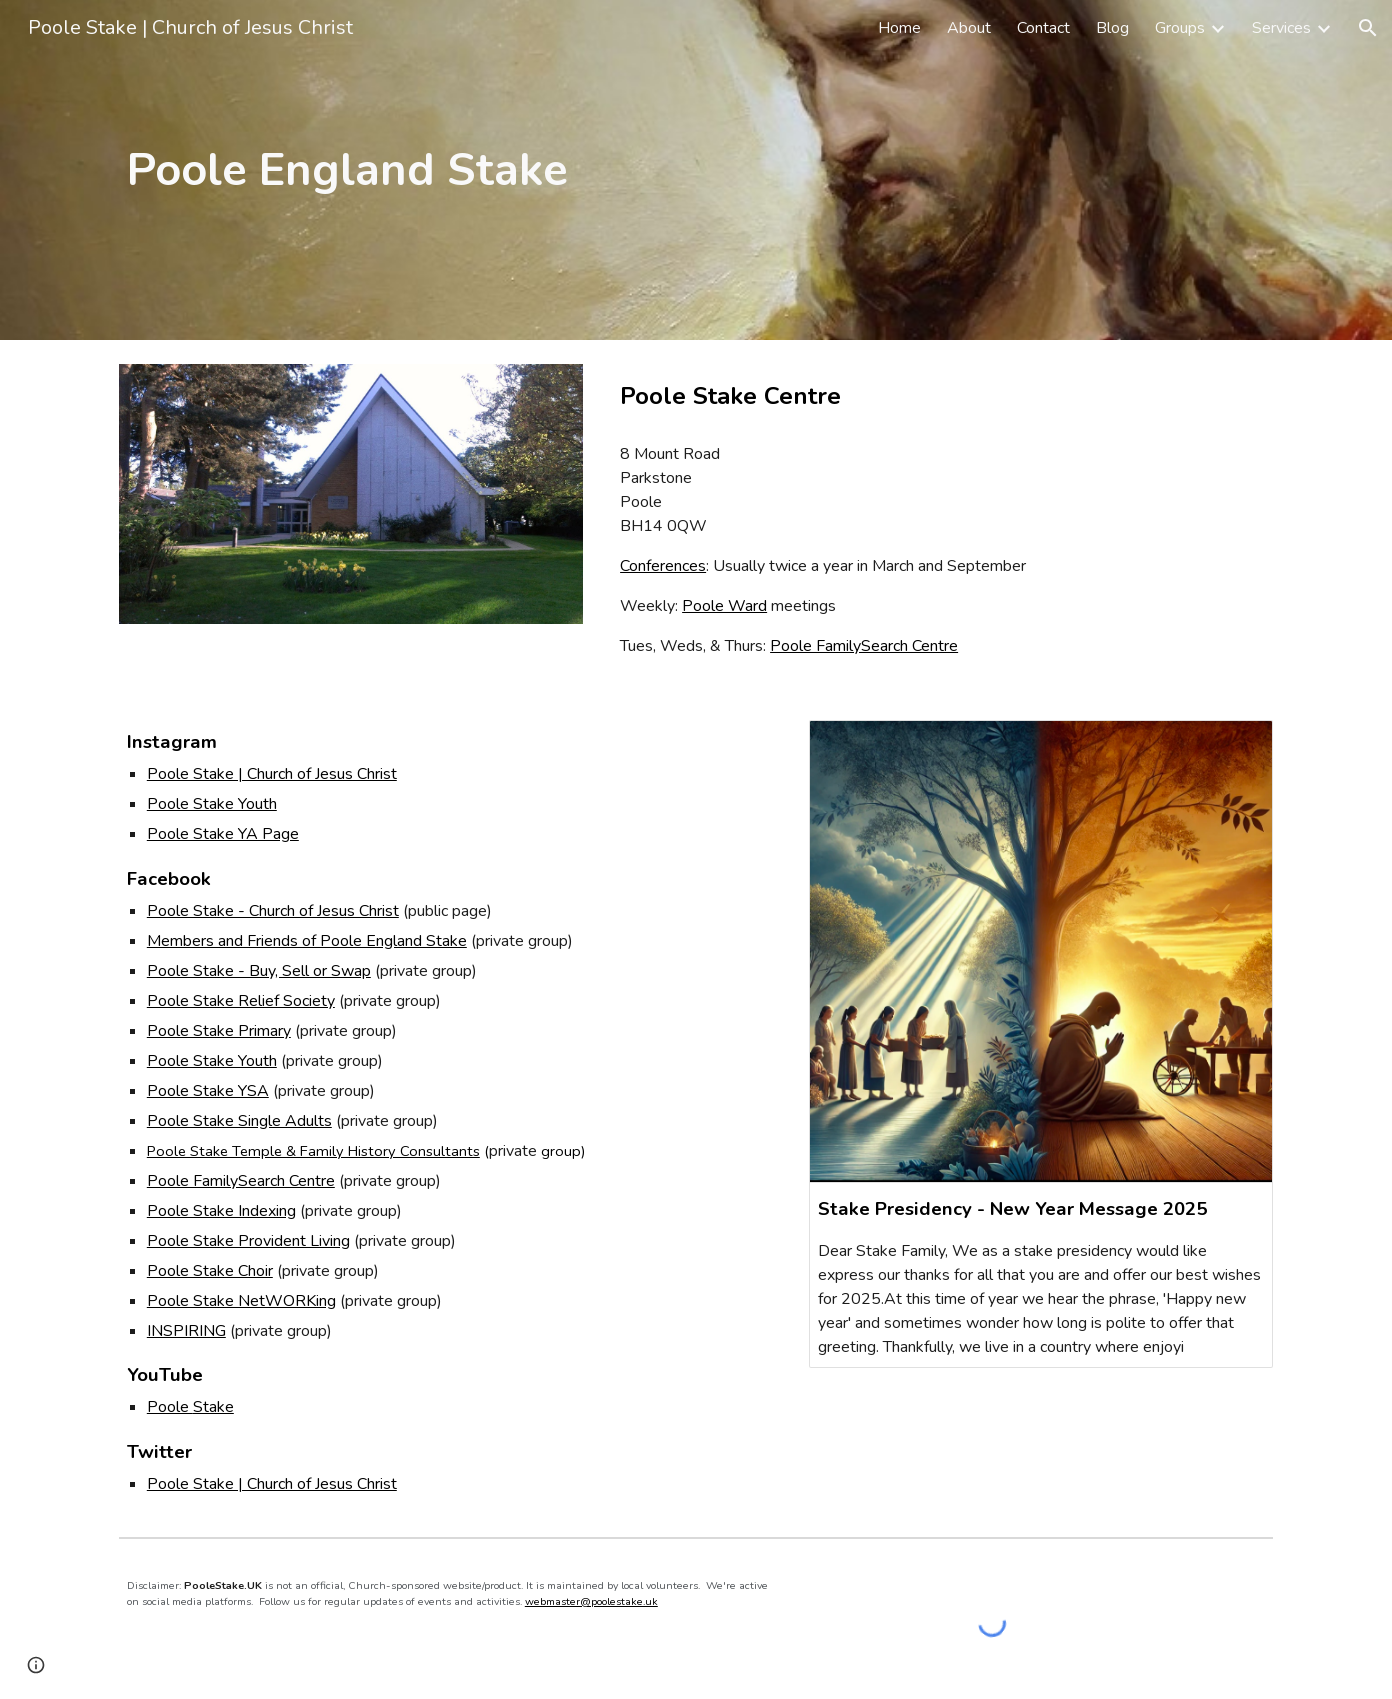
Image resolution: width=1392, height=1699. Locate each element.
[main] (449, 170)
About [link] (969, 28)
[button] (1368, 28)
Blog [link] (1112, 28)
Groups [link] (1180, 28)
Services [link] (1281, 28)
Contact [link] (1043, 28)
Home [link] (899, 28)
